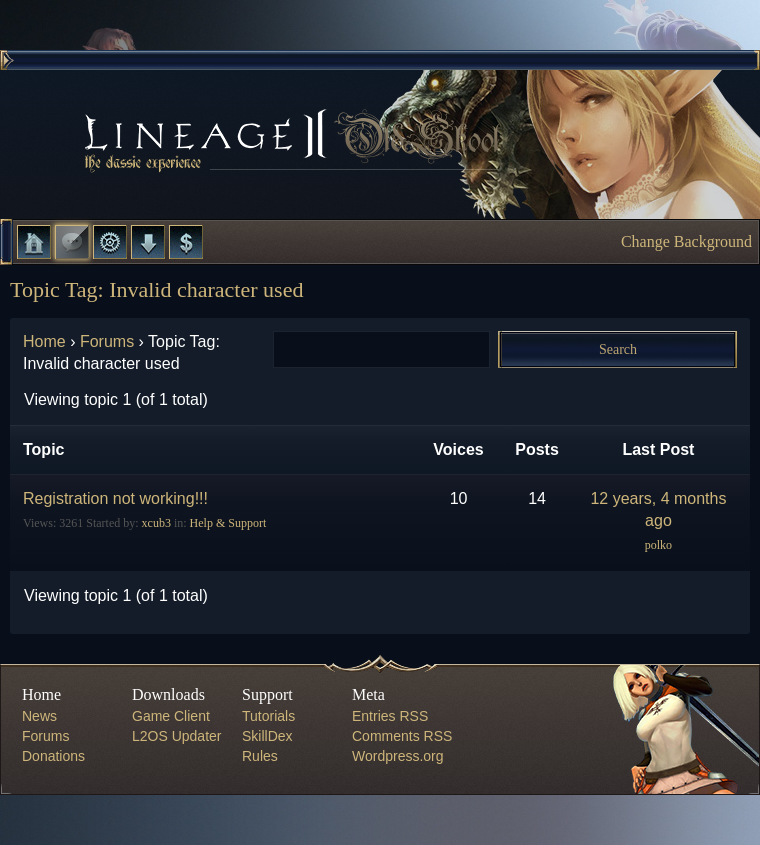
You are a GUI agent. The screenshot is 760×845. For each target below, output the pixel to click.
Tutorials (268, 716)
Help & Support (228, 523)
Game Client (171, 716)
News (39, 716)
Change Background (686, 241)
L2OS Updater (177, 736)
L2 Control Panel (110, 242)
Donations (53, 756)
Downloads (148, 242)
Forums (72, 242)
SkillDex (267, 736)
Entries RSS (390, 716)
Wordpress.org (398, 756)
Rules (260, 756)
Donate (186, 242)
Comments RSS (402, 736)
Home (34, 242)
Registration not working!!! (115, 498)
